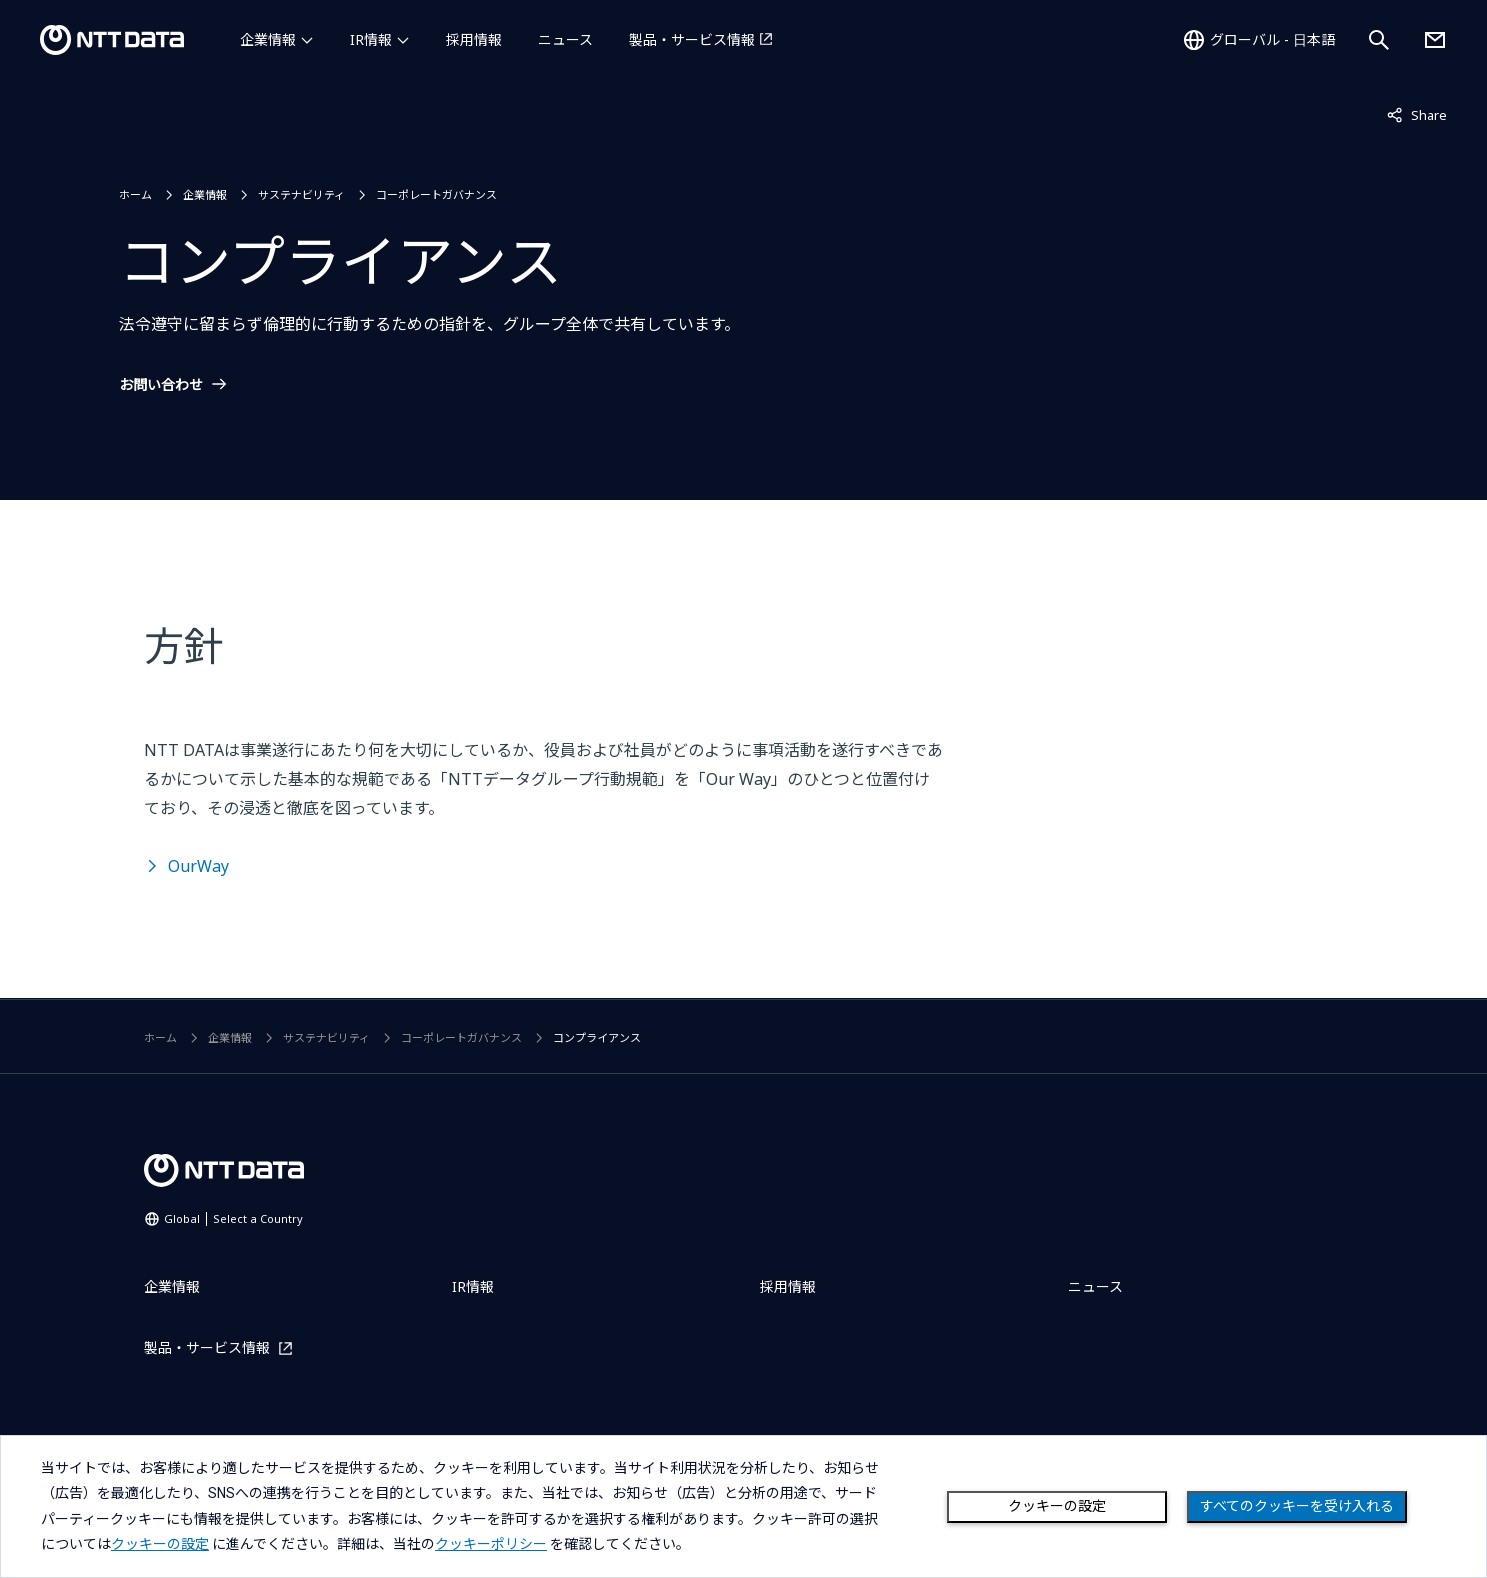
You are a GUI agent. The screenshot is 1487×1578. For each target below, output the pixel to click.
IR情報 (371, 39)
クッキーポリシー (491, 1544)
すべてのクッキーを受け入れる (1297, 1506)
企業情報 (268, 39)
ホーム (135, 194)
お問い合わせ (161, 385)
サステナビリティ (301, 194)
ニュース (565, 39)
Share (1417, 114)
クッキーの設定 (1057, 1506)
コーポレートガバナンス (436, 194)
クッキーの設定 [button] (160, 1544)
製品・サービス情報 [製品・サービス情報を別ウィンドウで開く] (692, 39)
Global (233, 1218)
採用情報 (474, 39)
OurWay (198, 866)
